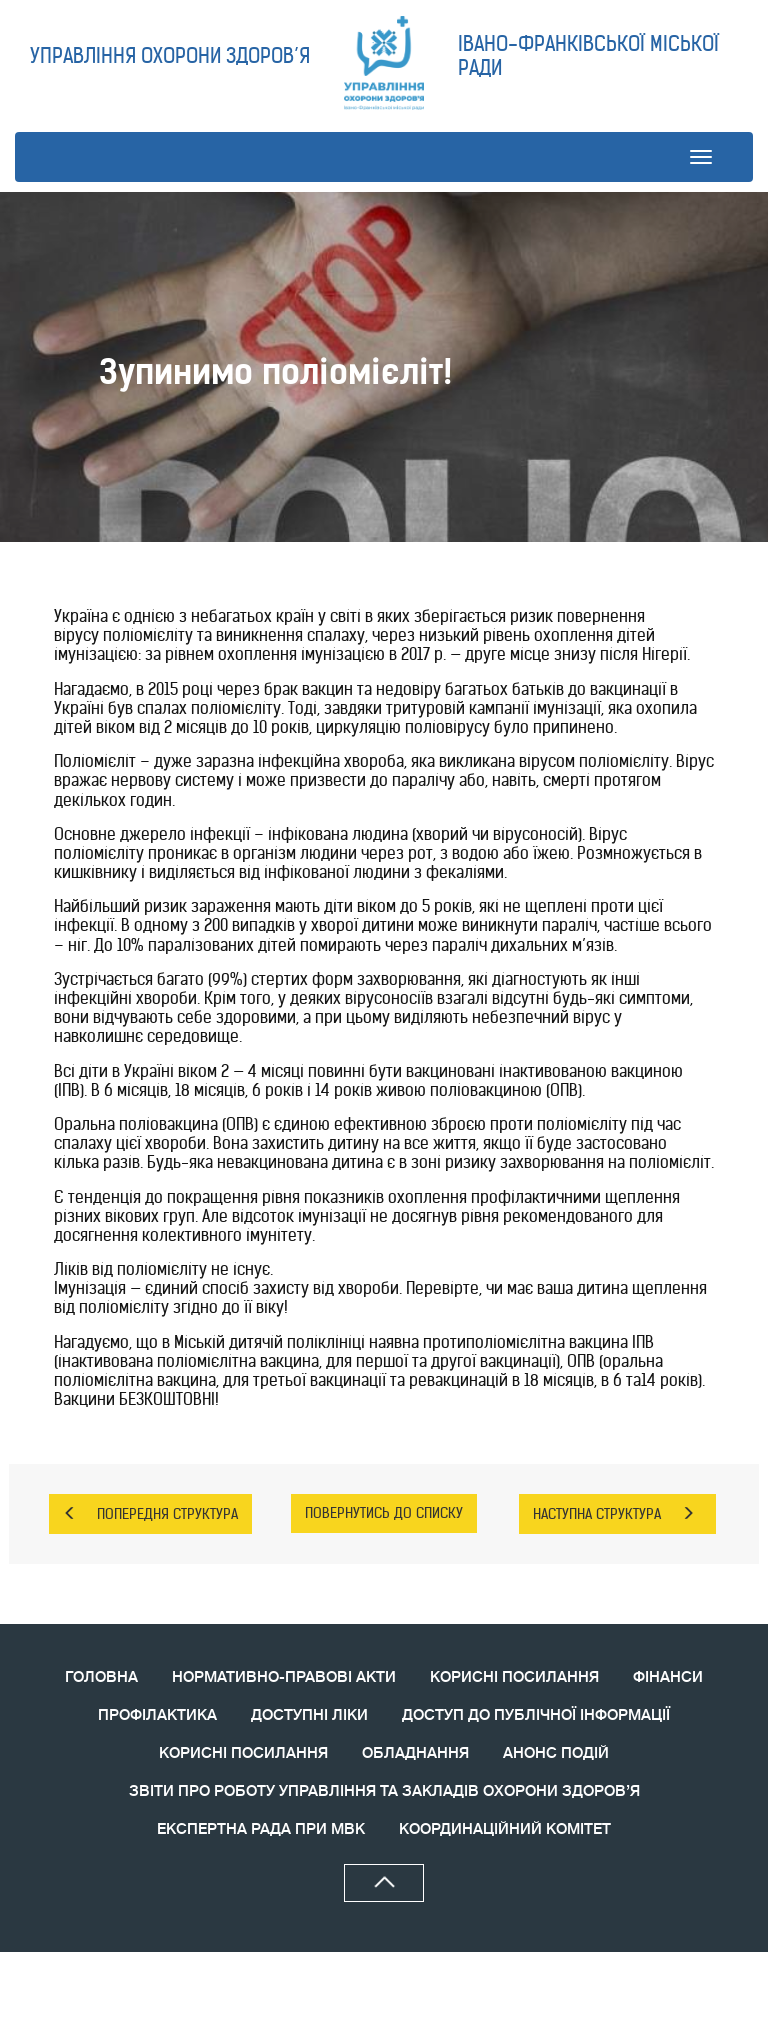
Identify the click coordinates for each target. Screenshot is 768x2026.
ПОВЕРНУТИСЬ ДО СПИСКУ (384, 1513)
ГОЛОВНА (101, 1677)
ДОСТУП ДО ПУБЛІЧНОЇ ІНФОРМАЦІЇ (536, 1715)
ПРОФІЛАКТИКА (157, 1715)
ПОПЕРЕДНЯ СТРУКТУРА (150, 1514)
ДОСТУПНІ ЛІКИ (309, 1715)
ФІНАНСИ (668, 1677)
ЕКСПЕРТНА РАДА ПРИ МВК (261, 1829)
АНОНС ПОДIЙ (556, 1753)
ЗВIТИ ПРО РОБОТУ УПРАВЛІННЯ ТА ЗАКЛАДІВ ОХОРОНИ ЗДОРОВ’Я (384, 1791)
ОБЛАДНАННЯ (415, 1753)
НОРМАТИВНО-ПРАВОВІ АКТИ (284, 1677)
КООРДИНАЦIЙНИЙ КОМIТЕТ (505, 1829)
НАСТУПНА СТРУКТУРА (614, 1514)
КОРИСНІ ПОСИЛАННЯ (514, 1677)
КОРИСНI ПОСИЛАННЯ (243, 1753)
